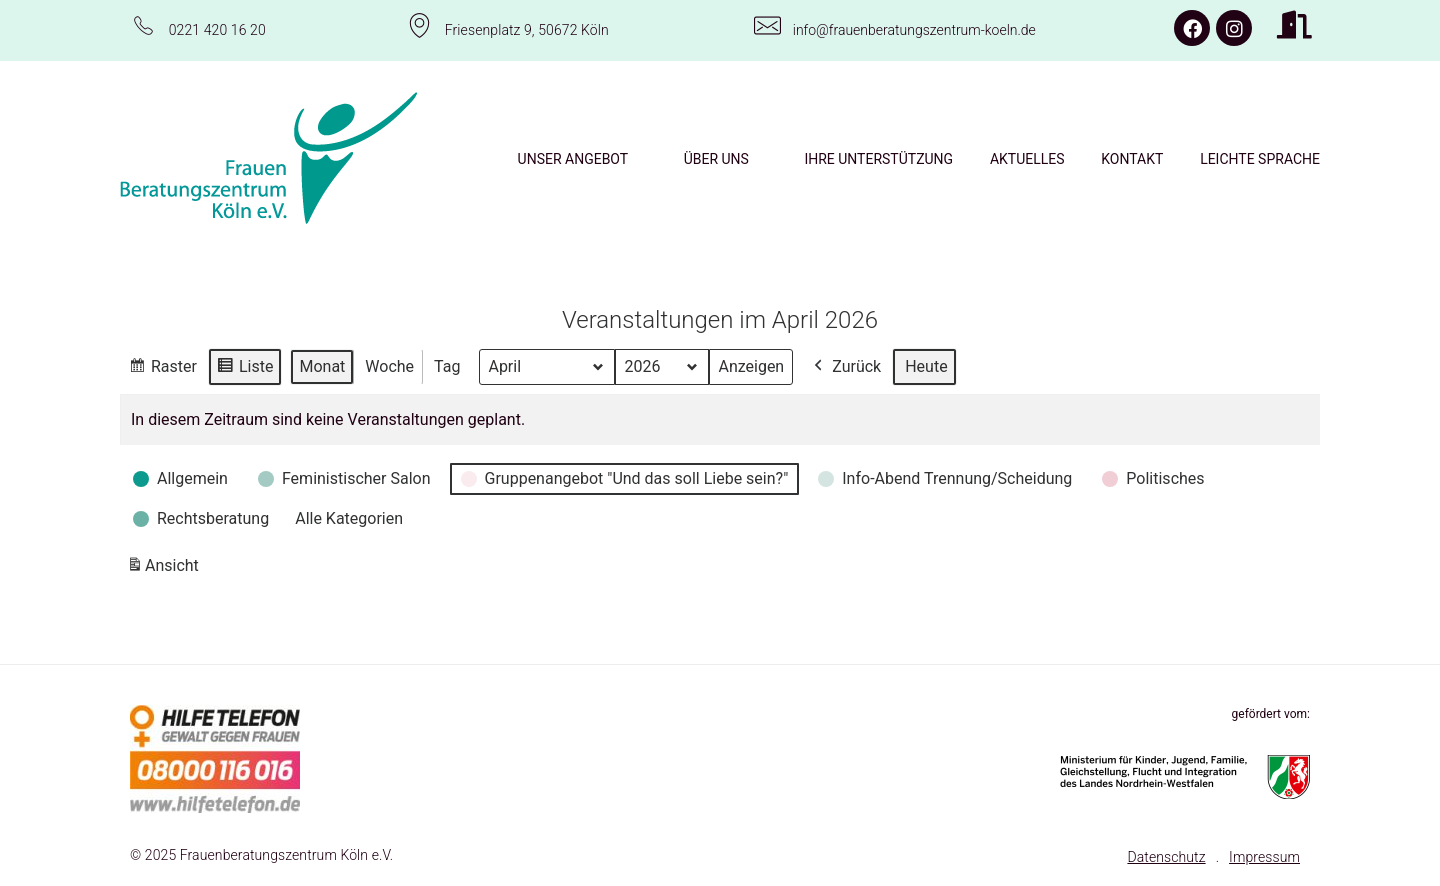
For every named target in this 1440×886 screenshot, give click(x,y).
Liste (244, 368)
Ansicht (166, 568)
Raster (162, 368)
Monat (322, 365)
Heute (926, 365)
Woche (389, 365)
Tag (447, 365)
